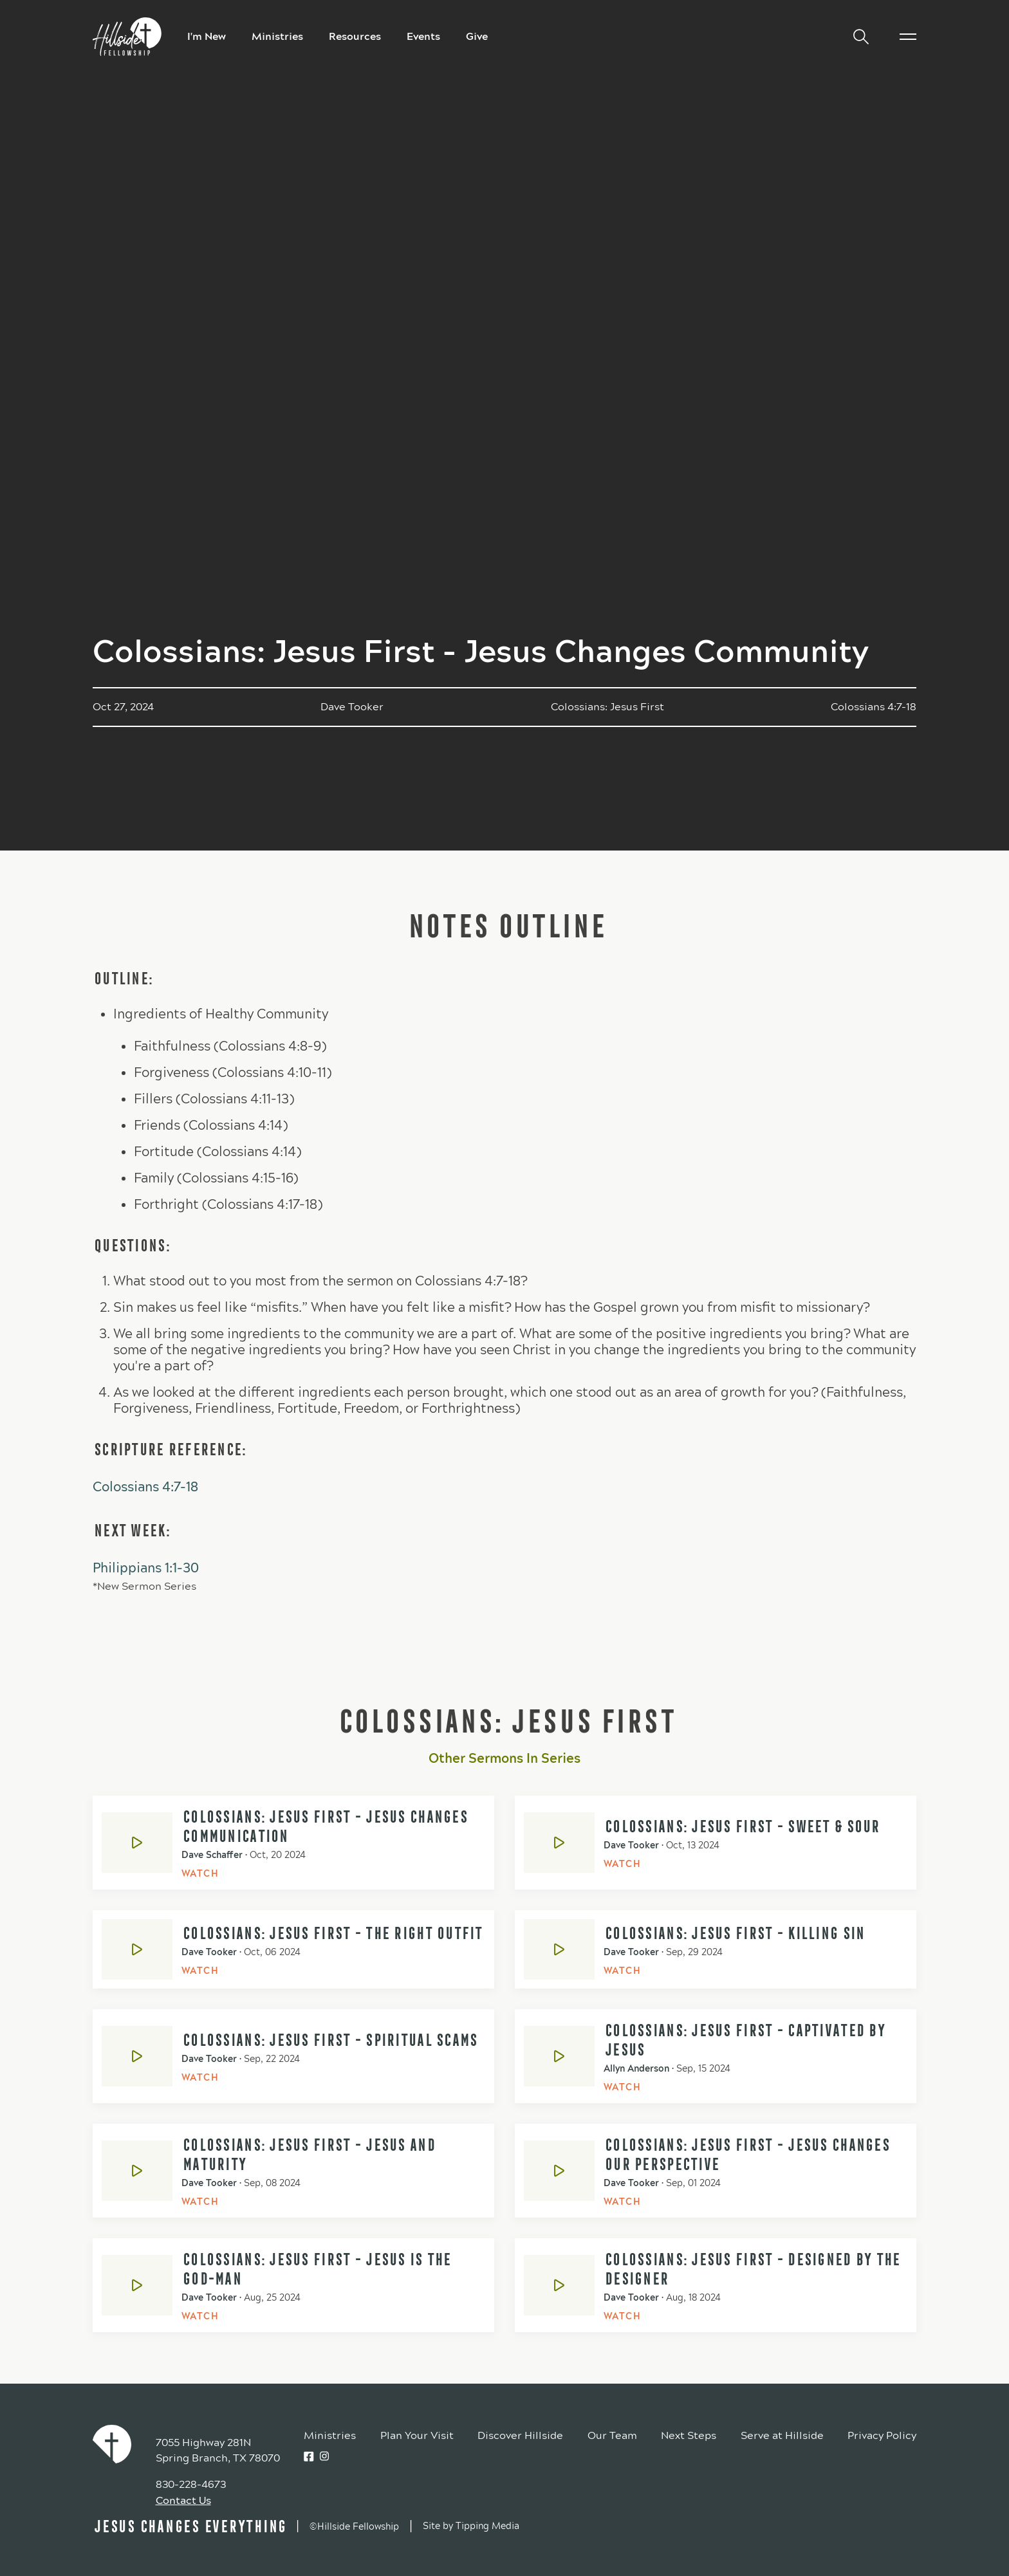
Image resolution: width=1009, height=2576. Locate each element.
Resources (355, 36)
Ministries (277, 36)
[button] (856, 37)
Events (423, 36)
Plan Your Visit (417, 2435)
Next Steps (688, 2435)
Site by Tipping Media (471, 2526)
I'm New (206, 36)
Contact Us (183, 2500)
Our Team (612, 2435)
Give (477, 36)
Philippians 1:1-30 (146, 1568)
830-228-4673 (191, 2484)
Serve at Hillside (782, 2435)
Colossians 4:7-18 (145, 1487)
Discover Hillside (520, 2435)
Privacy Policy (881, 2435)
